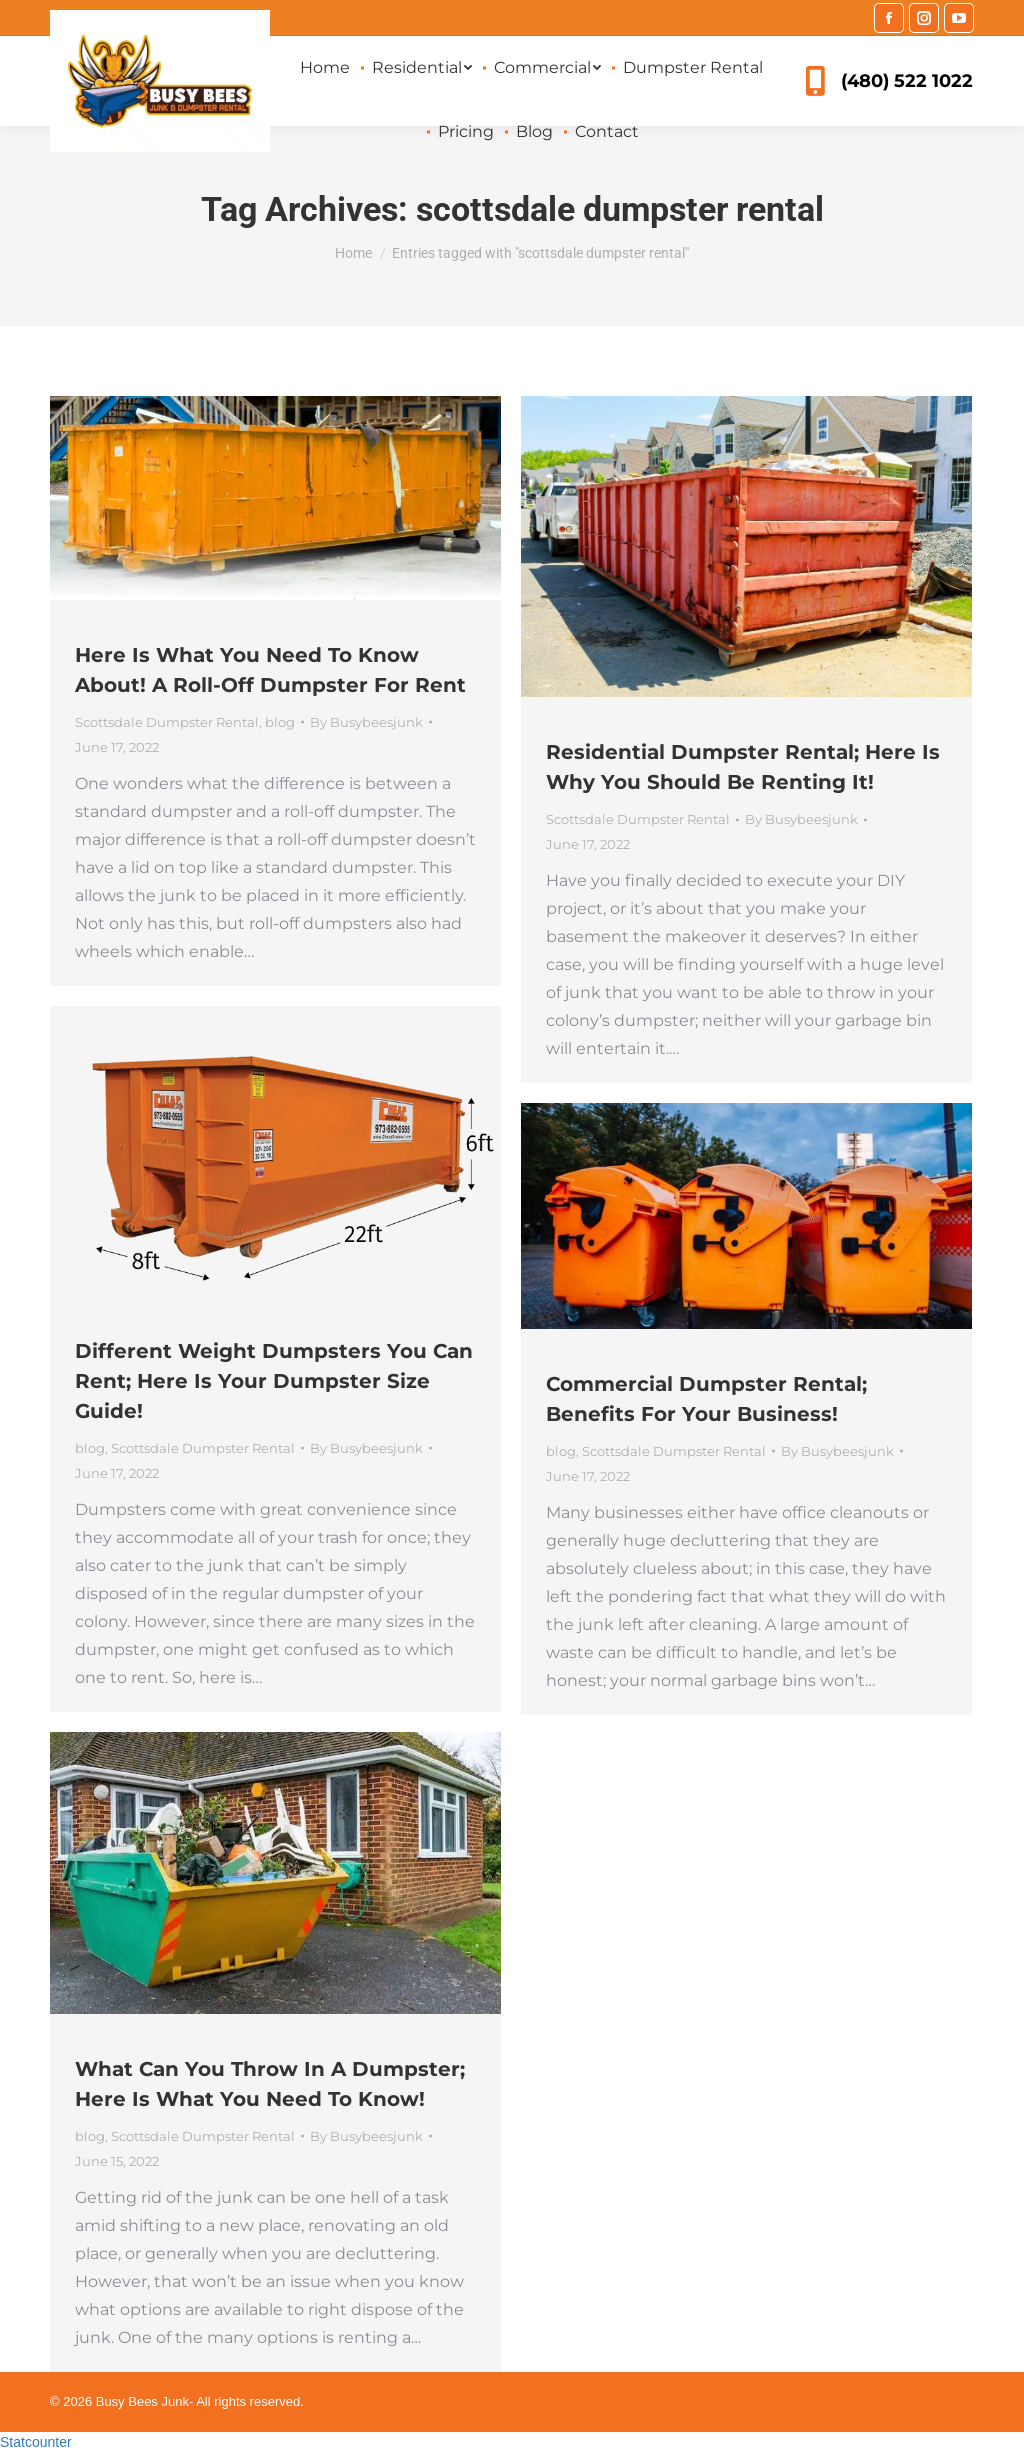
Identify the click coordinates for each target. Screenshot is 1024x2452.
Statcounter (36, 2442)
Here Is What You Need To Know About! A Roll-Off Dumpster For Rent (270, 670)
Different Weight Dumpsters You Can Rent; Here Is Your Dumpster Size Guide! (274, 1381)
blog (280, 722)
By (366, 722)
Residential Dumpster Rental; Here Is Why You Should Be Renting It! (743, 767)
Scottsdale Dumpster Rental (167, 722)
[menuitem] (325, 68)
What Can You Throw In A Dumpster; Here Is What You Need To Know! (270, 2084)
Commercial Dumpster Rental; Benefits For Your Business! (706, 1399)
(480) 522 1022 (886, 81)
